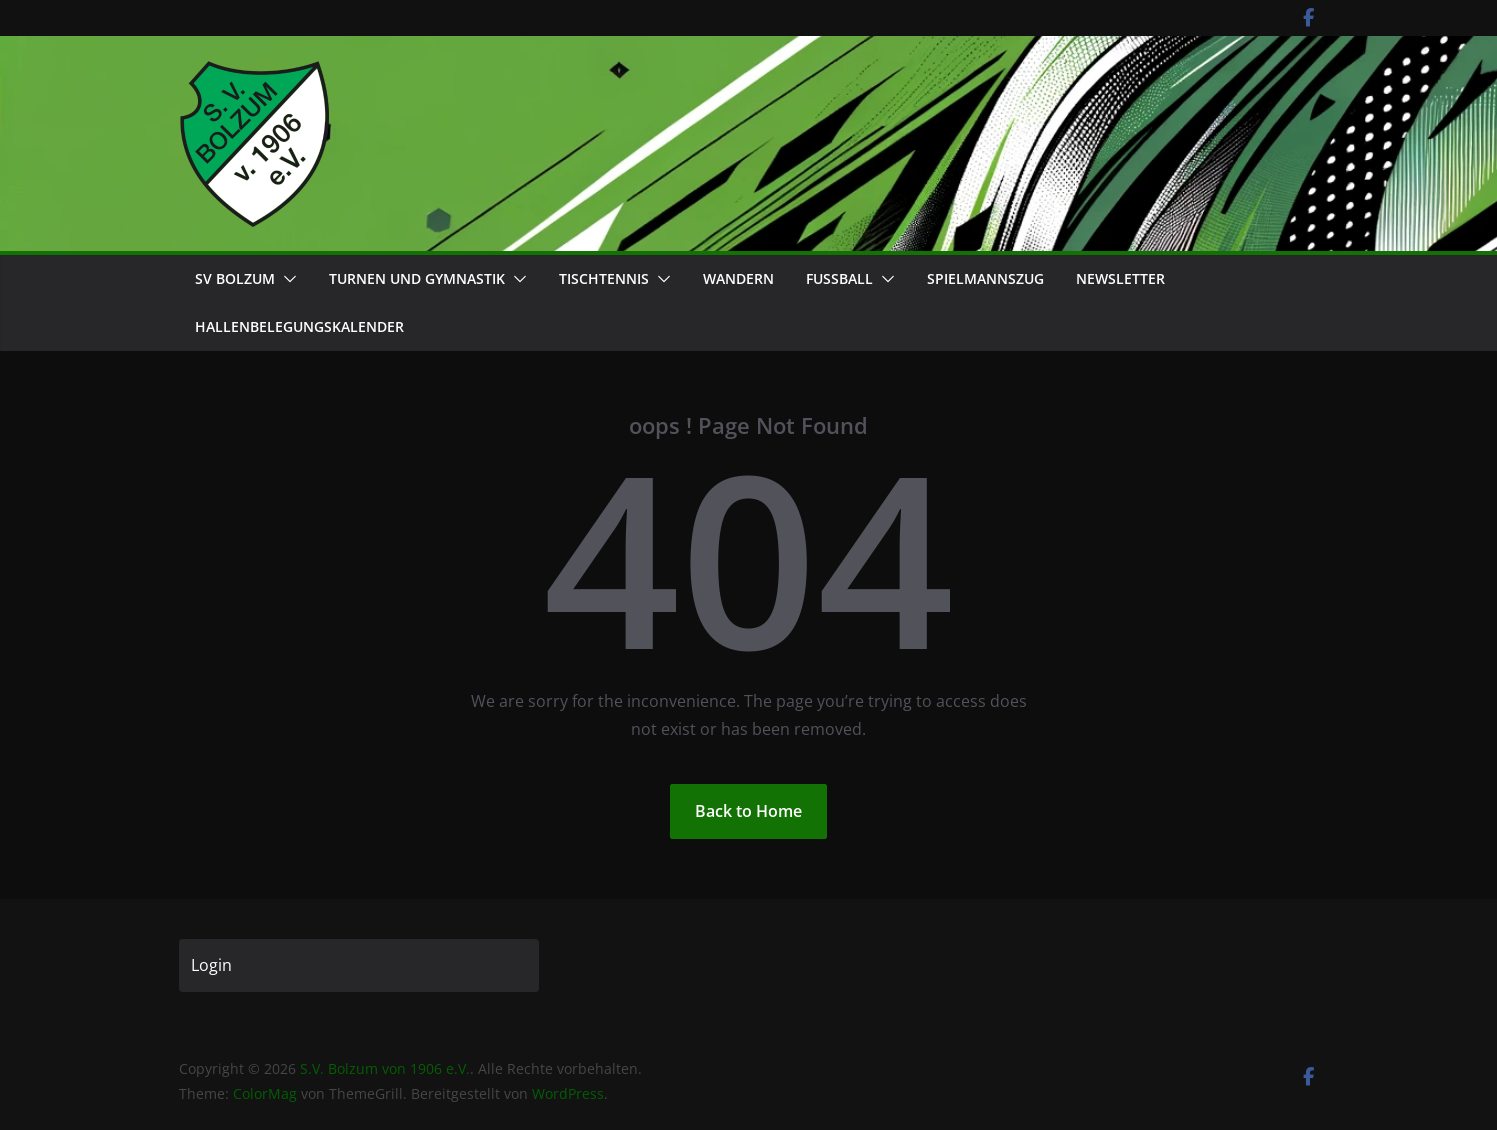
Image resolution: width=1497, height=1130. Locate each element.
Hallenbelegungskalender (299, 326)
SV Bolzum (235, 278)
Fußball (839, 278)
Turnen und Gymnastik (417, 278)
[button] (286, 279)
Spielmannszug (985, 278)
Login (211, 965)
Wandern (738, 278)
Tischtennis (604, 278)
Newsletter (1120, 278)
